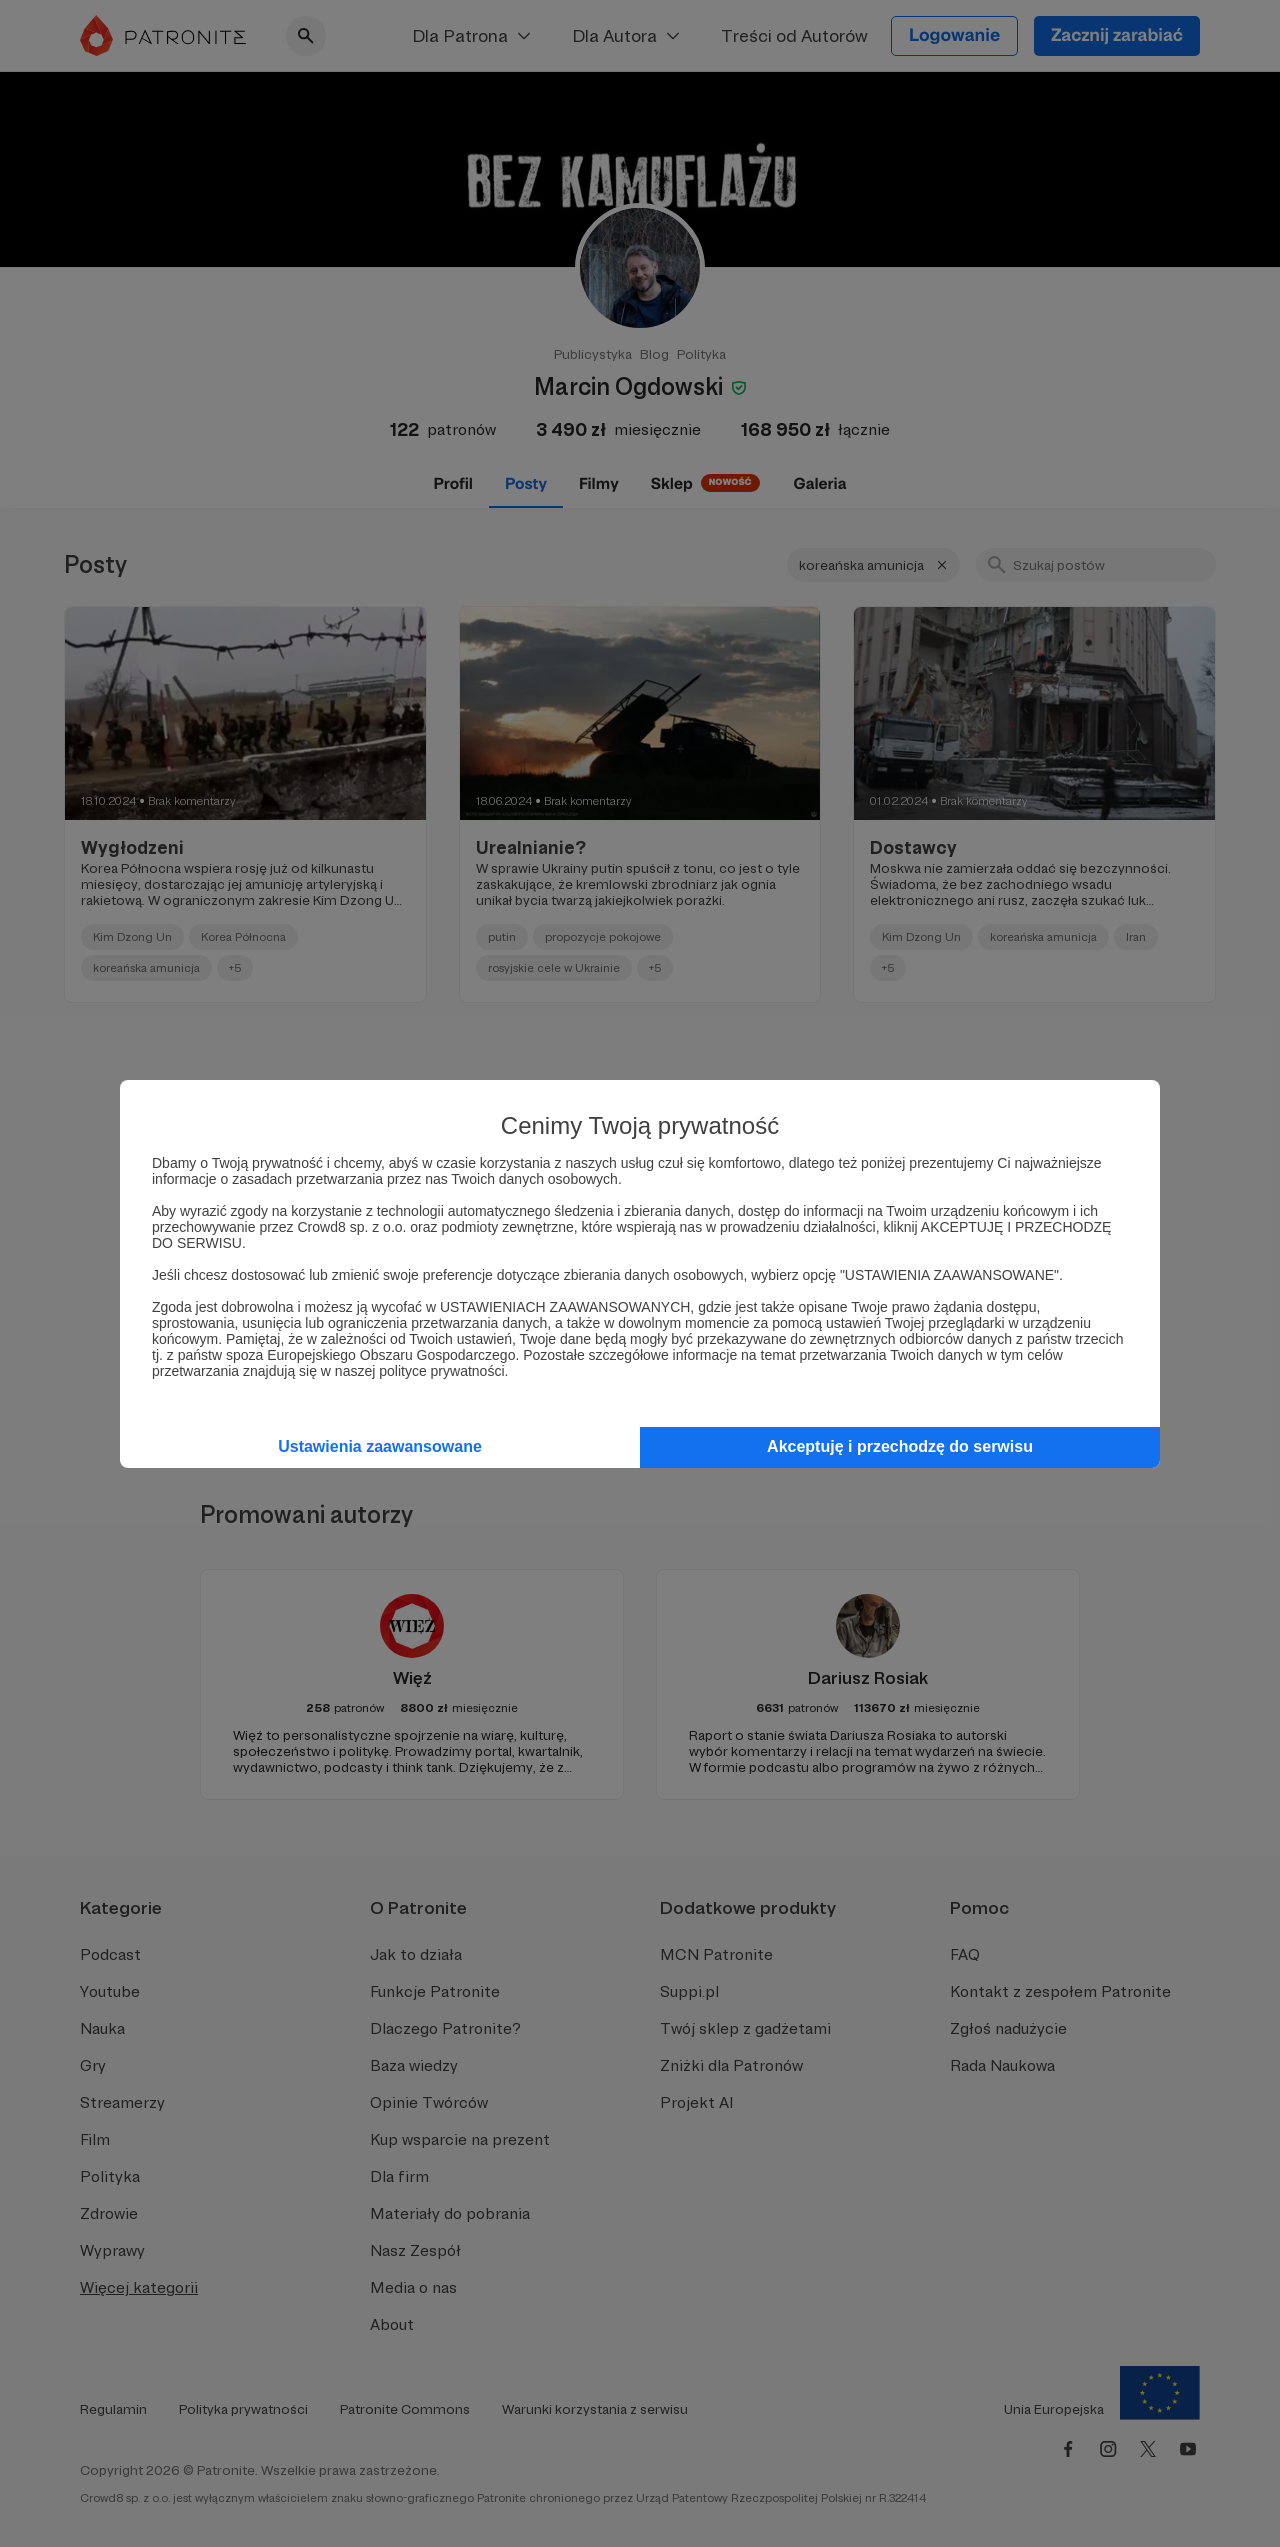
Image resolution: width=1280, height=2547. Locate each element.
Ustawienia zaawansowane (380, 1446)
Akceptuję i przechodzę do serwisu (900, 1446)
